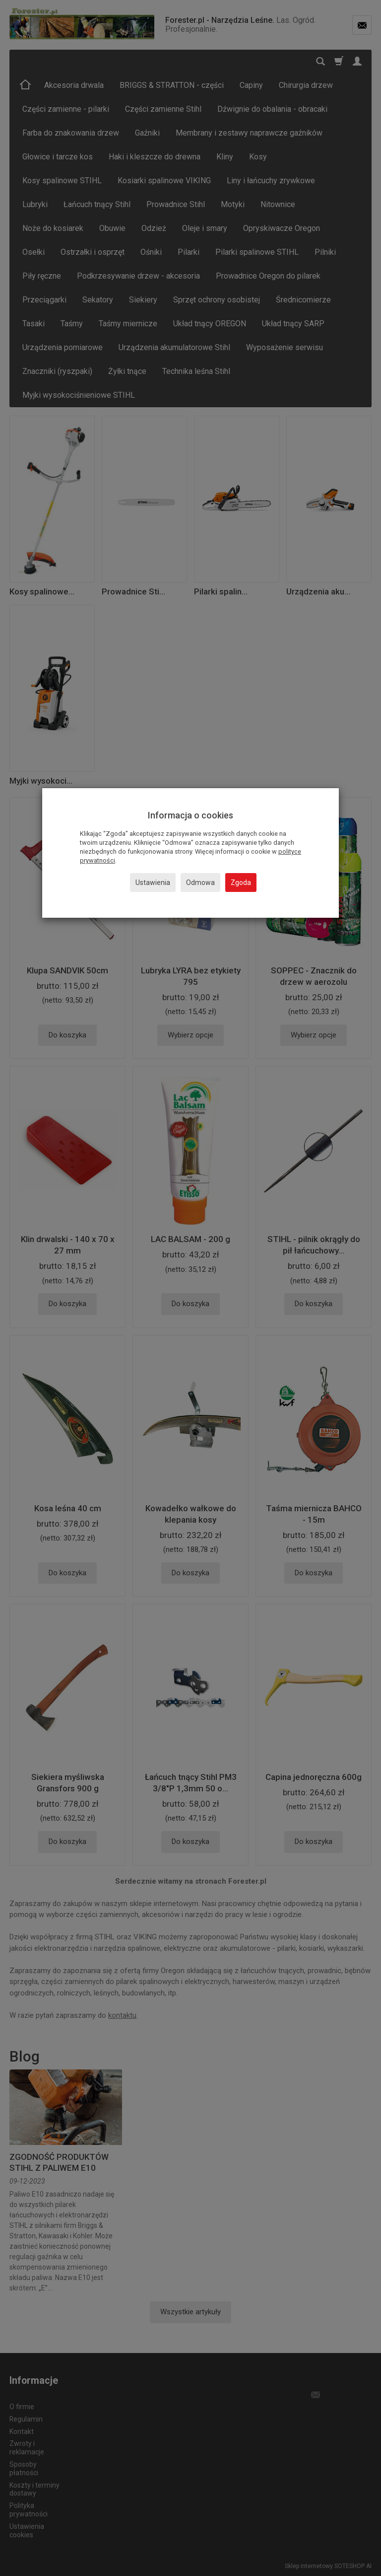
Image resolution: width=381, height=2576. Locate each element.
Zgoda (241, 882)
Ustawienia (152, 882)
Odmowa (200, 882)
